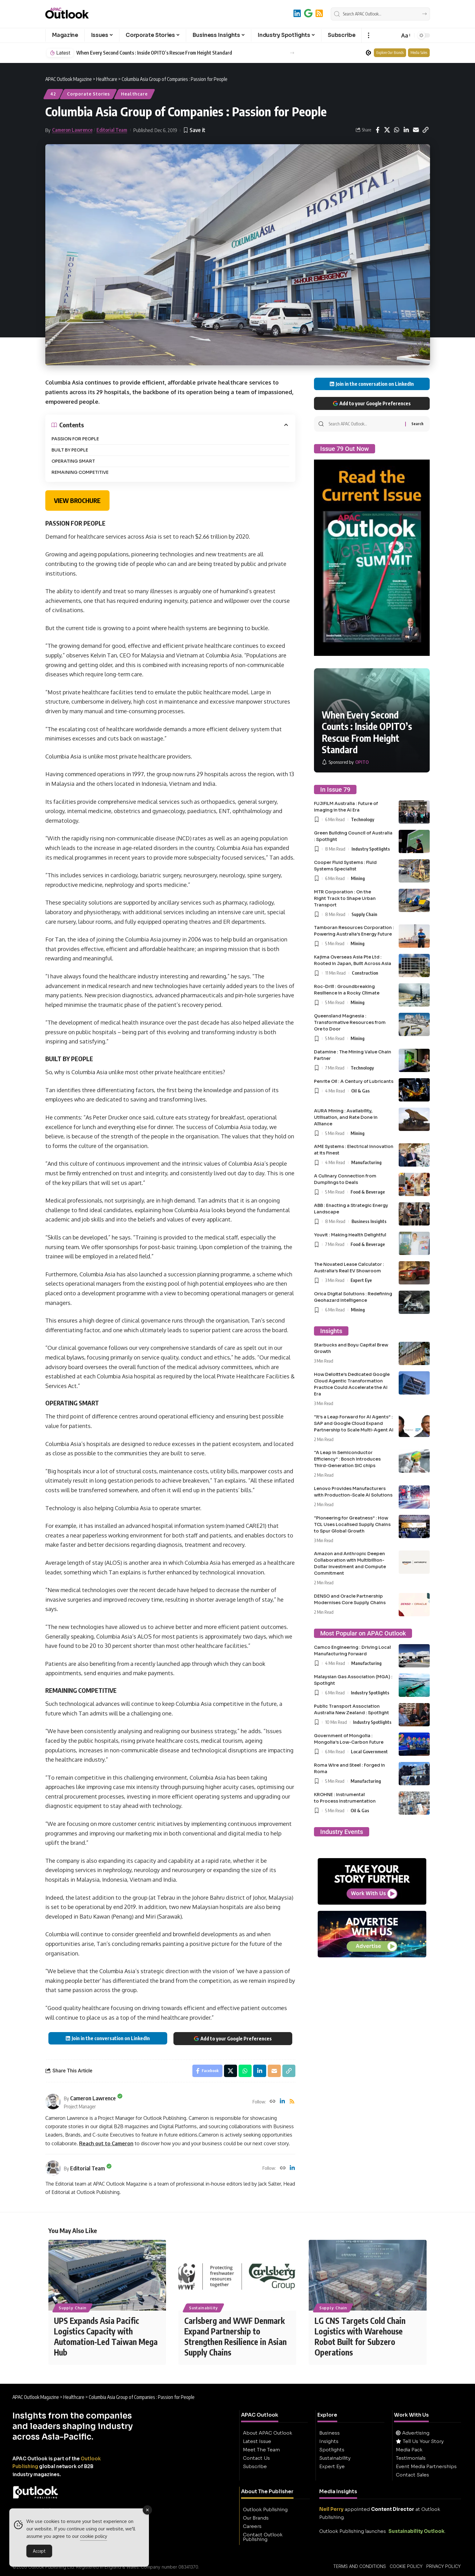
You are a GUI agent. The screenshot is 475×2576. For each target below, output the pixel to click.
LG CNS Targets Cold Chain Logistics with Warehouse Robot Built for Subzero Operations (360, 2336)
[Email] (416, 130)
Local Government (369, 1751)
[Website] (272, 2102)
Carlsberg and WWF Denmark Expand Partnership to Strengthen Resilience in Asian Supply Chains (235, 2336)
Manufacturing (366, 1162)
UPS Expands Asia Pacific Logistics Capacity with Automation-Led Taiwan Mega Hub (106, 2336)
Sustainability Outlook (416, 2531)
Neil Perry (331, 2509)
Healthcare (134, 93)
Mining (358, 878)
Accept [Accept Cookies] (39, 2551)
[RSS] (319, 13)
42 (53, 93)
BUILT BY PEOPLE (70, 450)
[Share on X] (387, 130)
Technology (362, 819)
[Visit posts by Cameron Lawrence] (53, 2101)
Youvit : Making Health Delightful (350, 1235)
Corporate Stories (88, 93)
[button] (368, 35)
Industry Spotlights (371, 849)
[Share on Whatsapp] (396, 130)
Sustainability (203, 2308)
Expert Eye (361, 1280)
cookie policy (93, 2536)
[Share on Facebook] (377, 130)
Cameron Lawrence (72, 130)
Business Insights (369, 1221)
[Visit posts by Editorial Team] (53, 2168)
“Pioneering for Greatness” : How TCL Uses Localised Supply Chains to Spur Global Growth (352, 1524)
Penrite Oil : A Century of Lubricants (353, 1081)
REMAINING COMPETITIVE (80, 472)
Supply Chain (364, 914)
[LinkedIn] (297, 13)
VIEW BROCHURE (77, 500)
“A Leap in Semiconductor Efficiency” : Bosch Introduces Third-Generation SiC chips (347, 1459)
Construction (365, 973)
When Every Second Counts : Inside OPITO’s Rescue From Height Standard (154, 53)
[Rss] (292, 2102)
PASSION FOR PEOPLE (75, 439)
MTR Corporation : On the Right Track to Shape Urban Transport (345, 898)
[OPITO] (345, 762)
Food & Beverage (368, 1192)
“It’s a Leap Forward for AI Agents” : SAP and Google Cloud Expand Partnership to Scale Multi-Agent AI (353, 1423)
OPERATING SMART (73, 461)
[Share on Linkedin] (406, 130)
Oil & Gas (360, 1090)
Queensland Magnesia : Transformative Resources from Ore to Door (350, 1022)
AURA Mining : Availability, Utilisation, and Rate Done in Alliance (346, 1117)
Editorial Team (111, 130)
